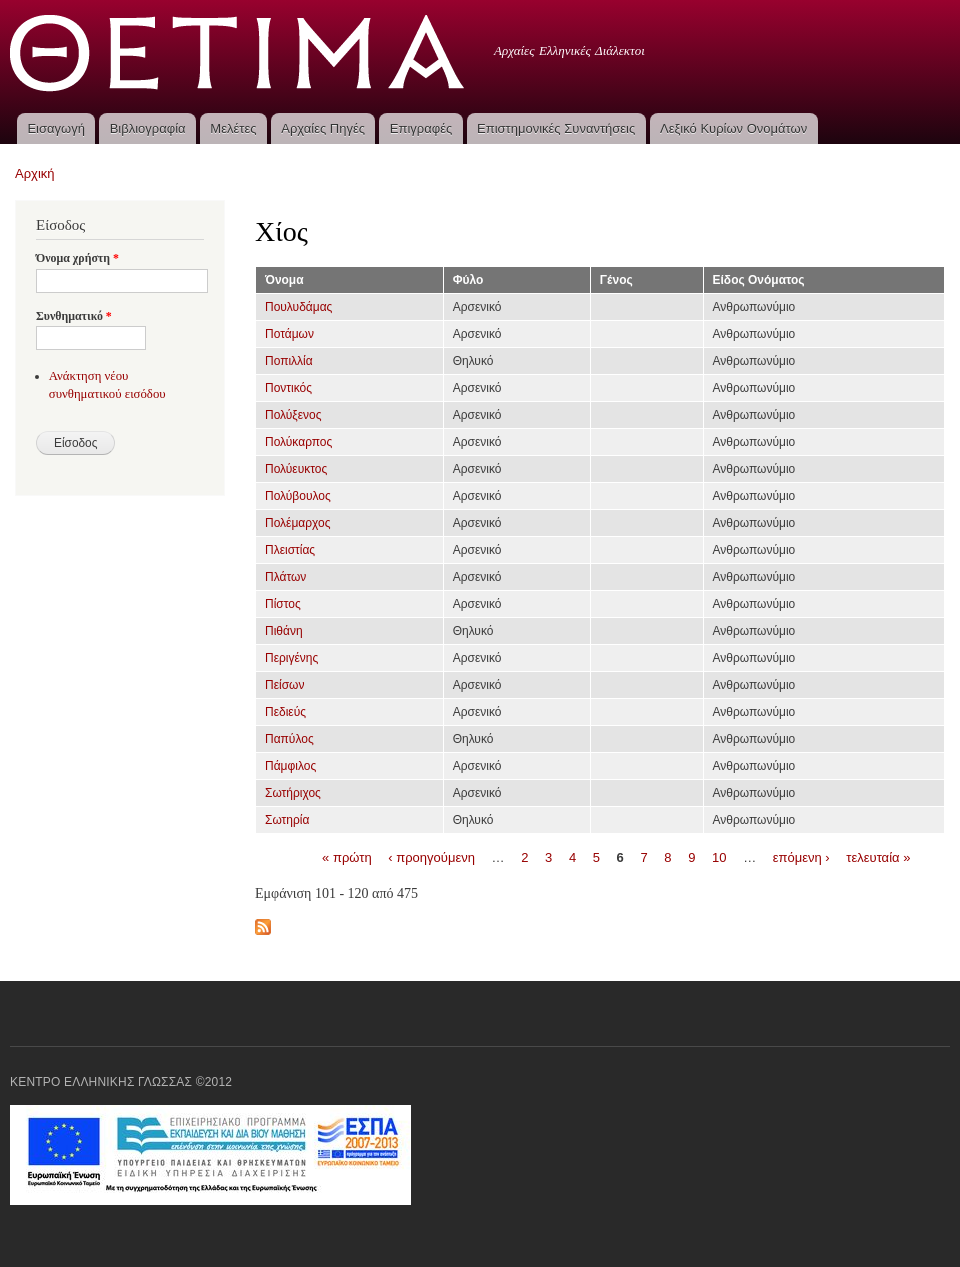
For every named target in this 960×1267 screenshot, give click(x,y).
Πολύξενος (293, 415)
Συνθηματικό (74, 316)
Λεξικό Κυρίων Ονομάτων (733, 128)
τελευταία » (878, 856)
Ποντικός (288, 388)
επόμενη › (801, 856)
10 (719, 856)
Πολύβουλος (298, 496)
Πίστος (283, 604)
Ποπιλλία (289, 361)
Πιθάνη (284, 631)
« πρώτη (347, 856)
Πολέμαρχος (298, 523)
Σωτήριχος (293, 793)
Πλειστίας (290, 550)
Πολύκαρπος (298, 442)
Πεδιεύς (285, 712)
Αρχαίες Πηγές (323, 128)
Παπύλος (289, 739)
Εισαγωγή (55, 128)
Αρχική (35, 173)
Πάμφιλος (290, 766)
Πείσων (284, 685)
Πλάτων (285, 577)
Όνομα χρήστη (77, 258)
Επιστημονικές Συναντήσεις (556, 128)
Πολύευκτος (296, 469)
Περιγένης (291, 658)
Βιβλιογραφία (148, 128)
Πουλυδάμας (298, 307)
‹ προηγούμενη (431, 856)
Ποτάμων (289, 334)
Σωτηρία (287, 820)
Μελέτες (233, 128)
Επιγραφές (421, 128)
